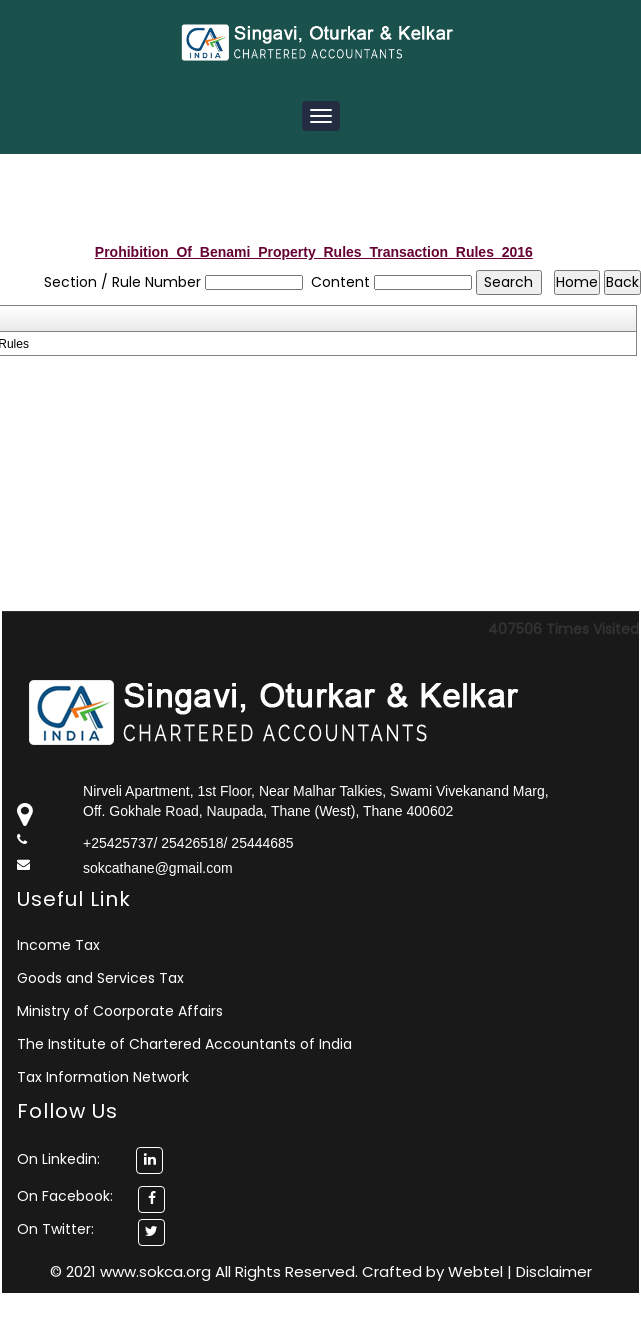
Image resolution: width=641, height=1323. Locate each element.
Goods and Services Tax (100, 978)
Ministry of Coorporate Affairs (120, 1011)
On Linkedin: (90, 1159)
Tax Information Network (103, 1077)
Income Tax (58, 945)
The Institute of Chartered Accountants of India (184, 1044)
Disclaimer (554, 1271)
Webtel (477, 1271)
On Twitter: (55, 1229)
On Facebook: (65, 1196)
